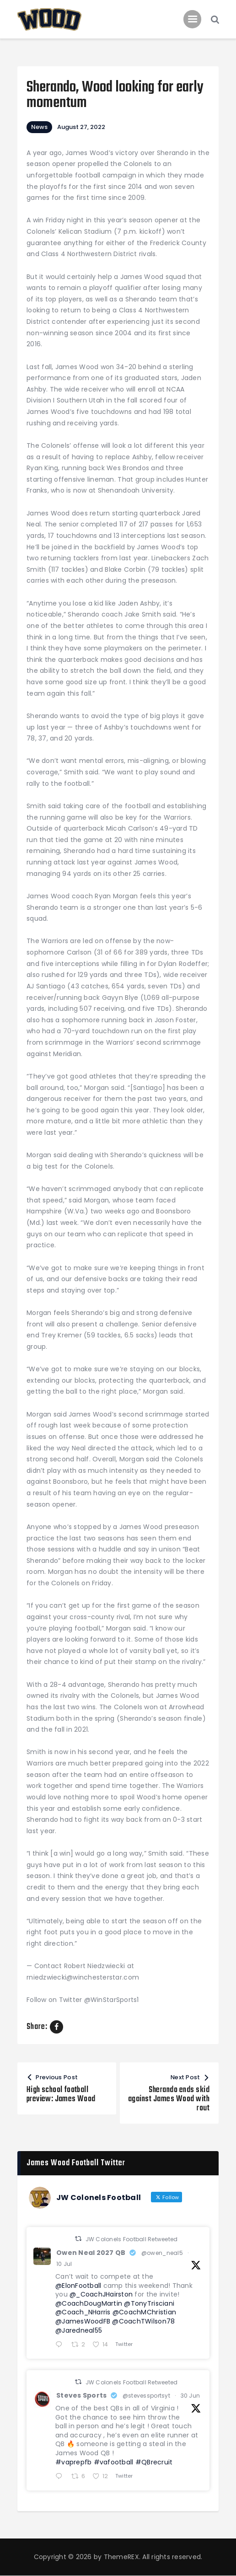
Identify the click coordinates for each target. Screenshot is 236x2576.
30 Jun (190, 2395)
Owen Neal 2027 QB (90, 2252)
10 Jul (64, 2264)
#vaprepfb (73, 2462)
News (39, 127)
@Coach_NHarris (83, 2312)
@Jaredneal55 (78, 2330)
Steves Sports (81, 2395)
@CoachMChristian (144, 2312)
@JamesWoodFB (82, 2321)
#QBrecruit (154, 2462)
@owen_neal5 (162, 2253)
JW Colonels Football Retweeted (132, 2239)
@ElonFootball (78, 2285)
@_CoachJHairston (101, 2294)
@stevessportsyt (146, 2395)
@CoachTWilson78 (143, 2321)
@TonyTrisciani (149, 2303)
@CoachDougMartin (88, 2303)
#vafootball (114, 2462)
